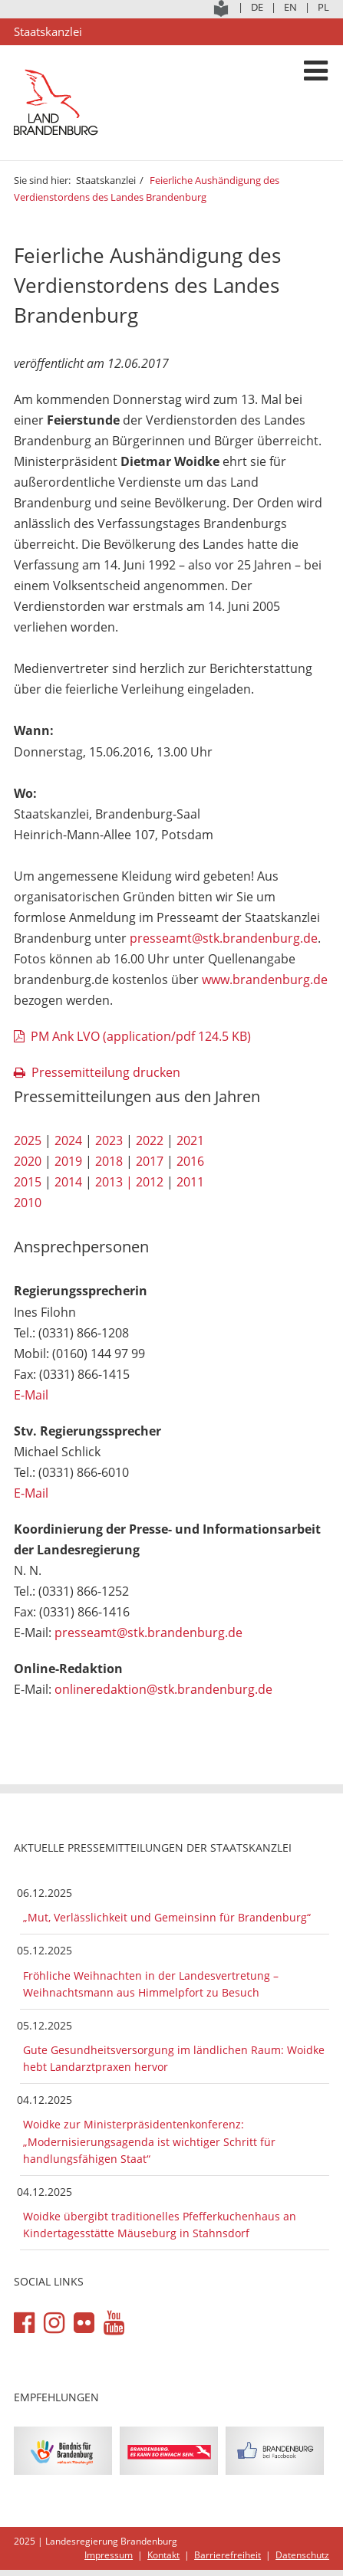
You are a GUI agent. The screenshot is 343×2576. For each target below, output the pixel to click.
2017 (149, 1161)
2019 (68, 1161)
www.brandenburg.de (265, 979)
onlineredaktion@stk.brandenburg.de (163, 1689)
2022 (149, 1140)
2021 (190, 1140)
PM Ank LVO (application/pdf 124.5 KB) (141, 1036)
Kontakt (163, 2554)
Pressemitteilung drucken (105, 1072)
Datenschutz (302, 2554)
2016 (190, 1161)
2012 (149, 1181)
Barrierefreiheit (227, 2554)
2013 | (114, 1181)
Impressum (108, 2554)
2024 (68, 1140)
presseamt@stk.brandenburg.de (224, 938)
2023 (109, 1140)
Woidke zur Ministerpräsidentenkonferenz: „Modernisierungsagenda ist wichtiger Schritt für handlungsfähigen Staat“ (149, 2141)
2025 (27, 1140)
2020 (27, 1161)
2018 (109, 1161)
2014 (68, 1181)
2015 (27, 1181)
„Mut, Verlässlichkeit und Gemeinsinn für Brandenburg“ (167, 1917)
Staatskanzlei (106, 180)
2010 (27, 1202)
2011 (190, 1181)
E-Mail (31, 1394)
